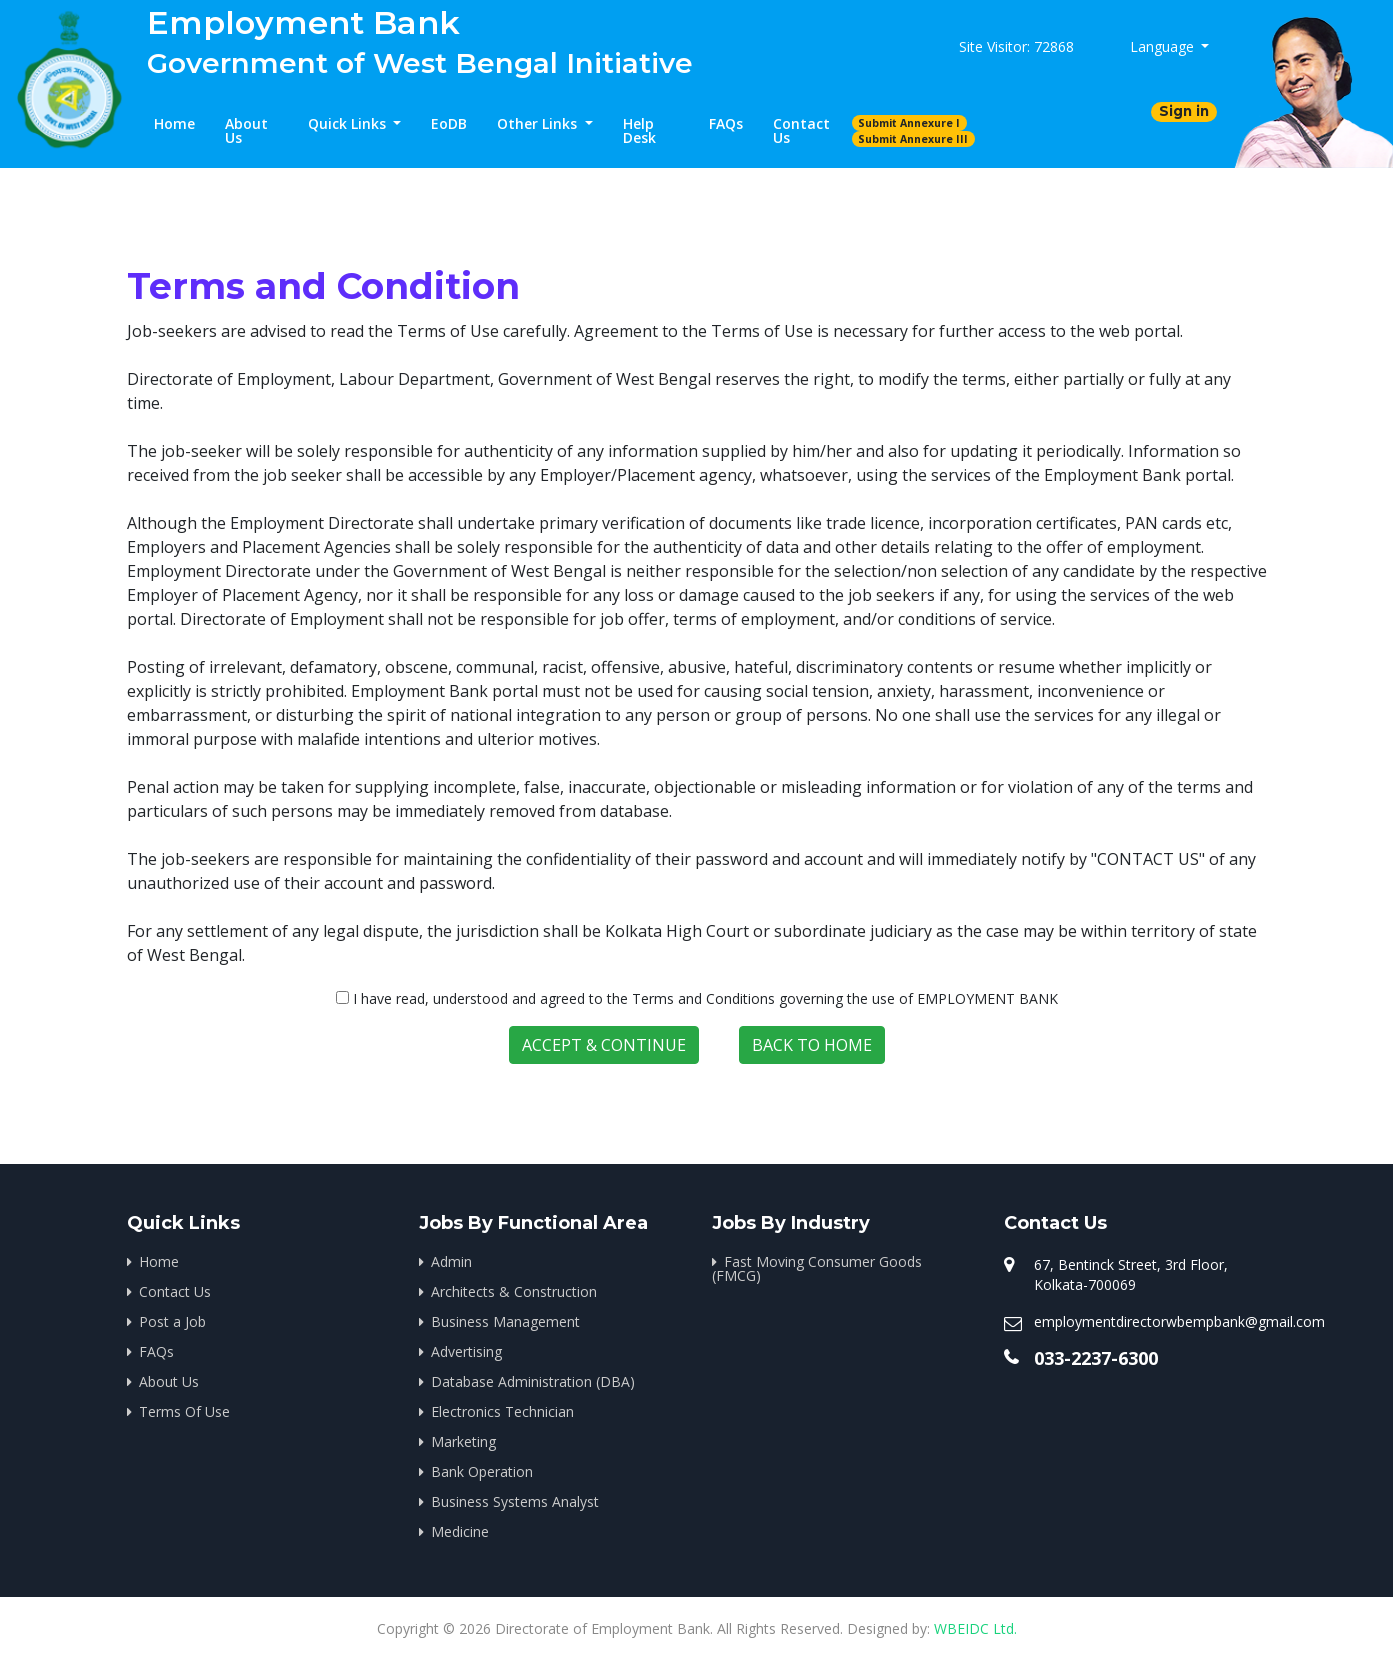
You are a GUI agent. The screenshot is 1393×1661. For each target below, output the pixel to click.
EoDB (449, 123)
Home (174, 123)
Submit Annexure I (909, 123)
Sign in (1184, 111)
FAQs (726, 123)
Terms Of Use (184, 1411)
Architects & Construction (514, 1291)
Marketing (463, 1441)
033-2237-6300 (1096, 1358)
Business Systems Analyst (515, 1501)
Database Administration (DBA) (533, 1381)
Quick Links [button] (349, 123)
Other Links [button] (539, 123)
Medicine (460, 1531)
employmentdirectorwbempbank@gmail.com (1179, 1321)
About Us (246, 130)
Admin (451, 1261)
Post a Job (172, 1321)
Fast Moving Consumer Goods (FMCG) (817, 1268)
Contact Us (801, 130)
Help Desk (639, 130)
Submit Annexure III (913, 139)
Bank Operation (482, 1471)
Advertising (466, 1351)
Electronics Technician (502, 1411)
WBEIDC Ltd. (975, 1628)
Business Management (505, 1321)
